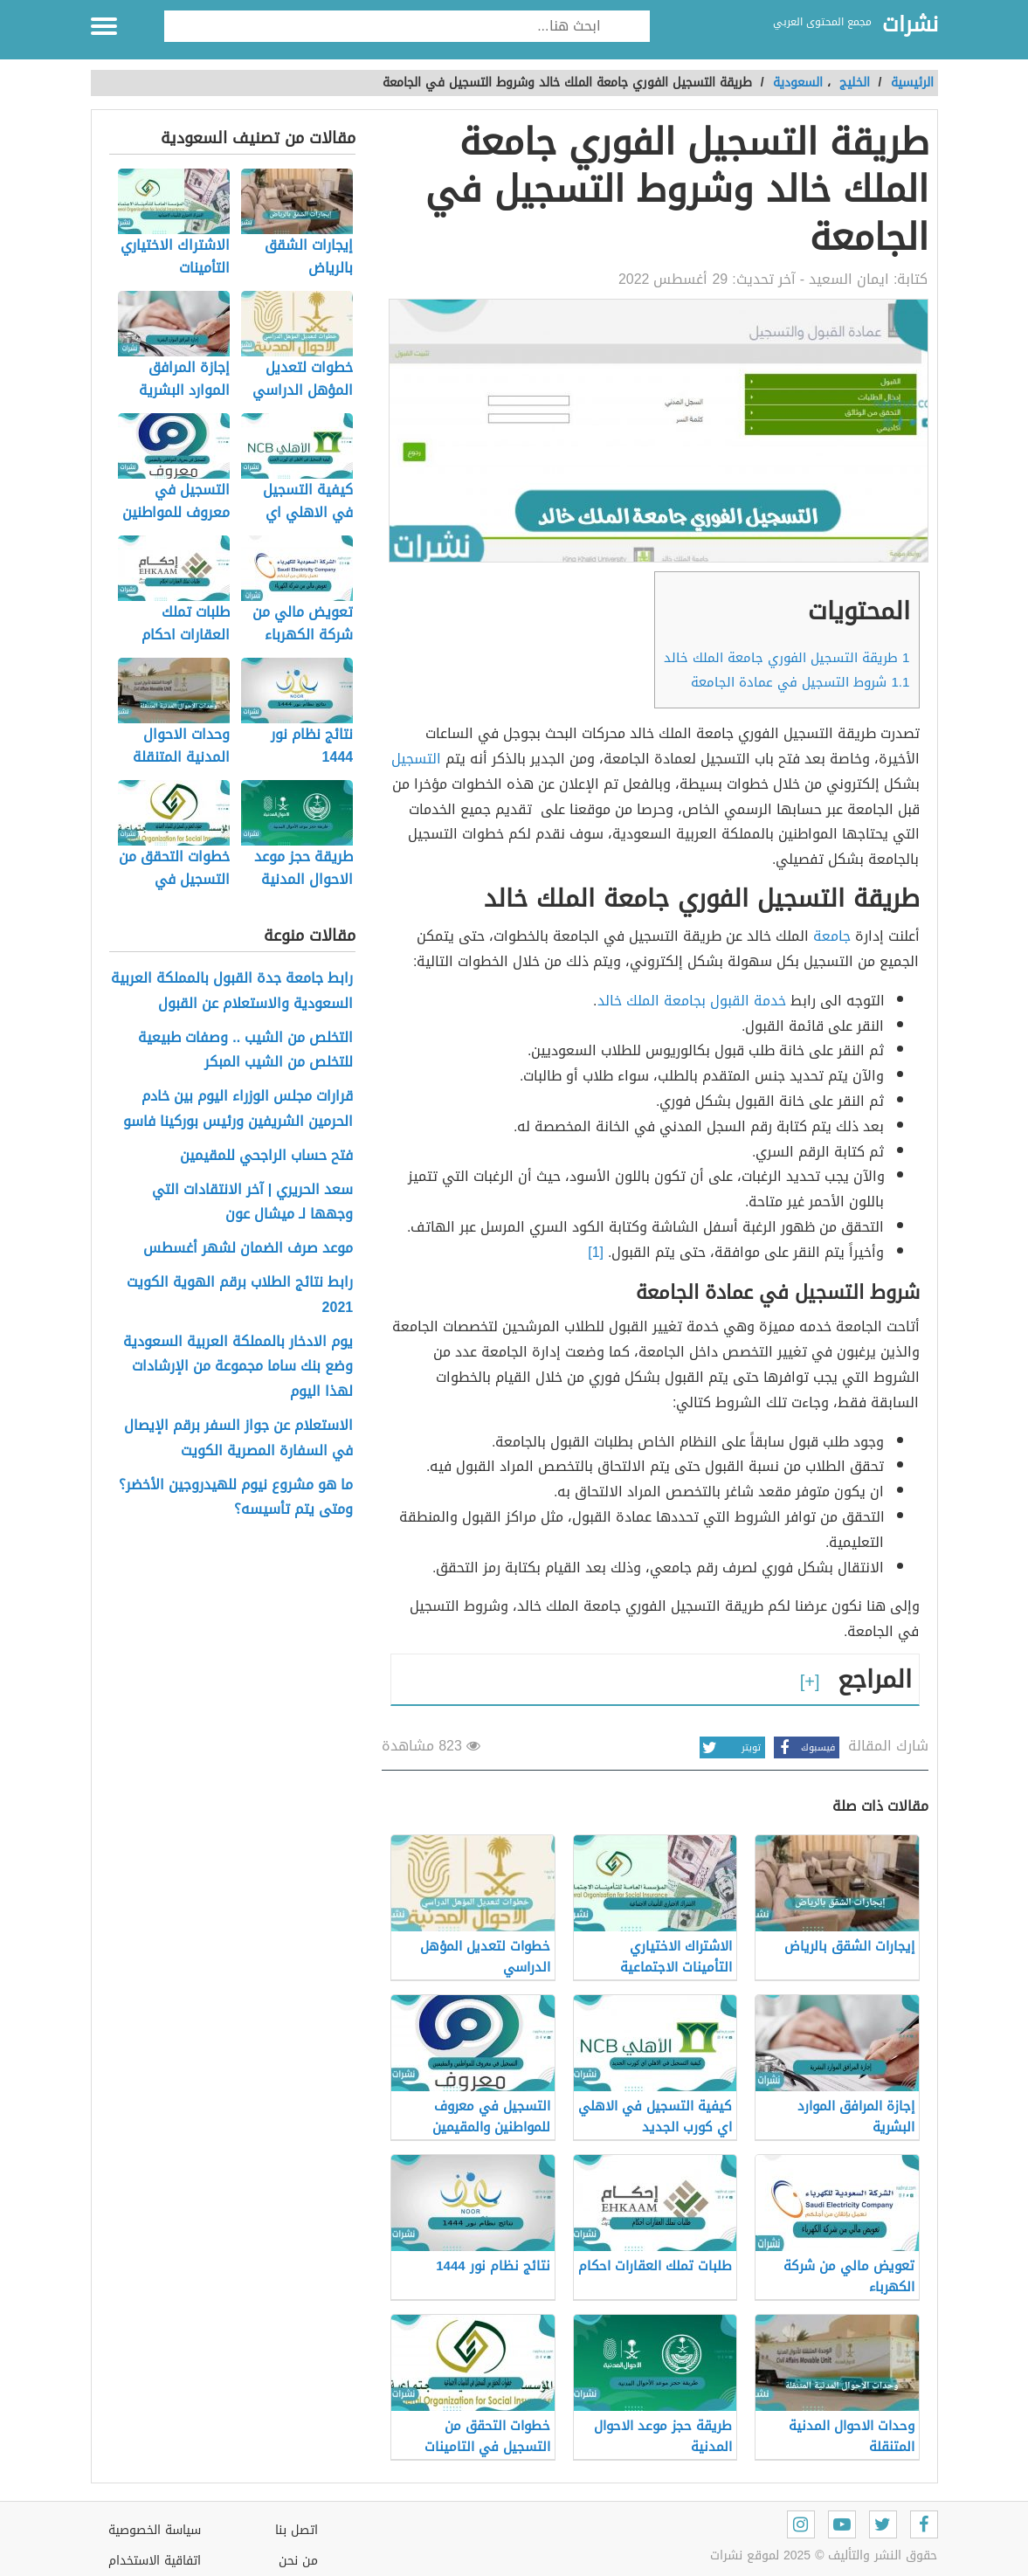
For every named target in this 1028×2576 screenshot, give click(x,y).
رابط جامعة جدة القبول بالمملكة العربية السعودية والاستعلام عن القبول (232, 991)
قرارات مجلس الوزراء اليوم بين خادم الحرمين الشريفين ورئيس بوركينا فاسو (238, 1109)
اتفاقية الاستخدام (154, 2561)
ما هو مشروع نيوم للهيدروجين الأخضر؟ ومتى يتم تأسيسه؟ (236, 1498)
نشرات (910, 25)
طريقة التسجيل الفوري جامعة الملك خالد (786, 658)
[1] (596, 1252)
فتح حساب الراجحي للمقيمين (266, 1156)
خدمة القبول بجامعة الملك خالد (691, 1000)
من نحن (298, 2561)
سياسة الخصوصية (154, 2530)
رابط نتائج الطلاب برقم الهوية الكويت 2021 (240, 1295)
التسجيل (416, 758)
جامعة (832, 936)
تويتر (730, 1747)
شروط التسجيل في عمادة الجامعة (800, 682)
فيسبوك (804, 1747)
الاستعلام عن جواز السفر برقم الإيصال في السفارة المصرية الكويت (238, 1438)
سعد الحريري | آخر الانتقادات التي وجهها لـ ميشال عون (252, 1203)
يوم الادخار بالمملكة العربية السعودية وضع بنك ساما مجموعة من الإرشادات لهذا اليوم (238, 1367)
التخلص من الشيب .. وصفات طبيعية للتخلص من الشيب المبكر (245, 1051)
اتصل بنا (296, 2530)
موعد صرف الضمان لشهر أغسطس (248, 1248)
